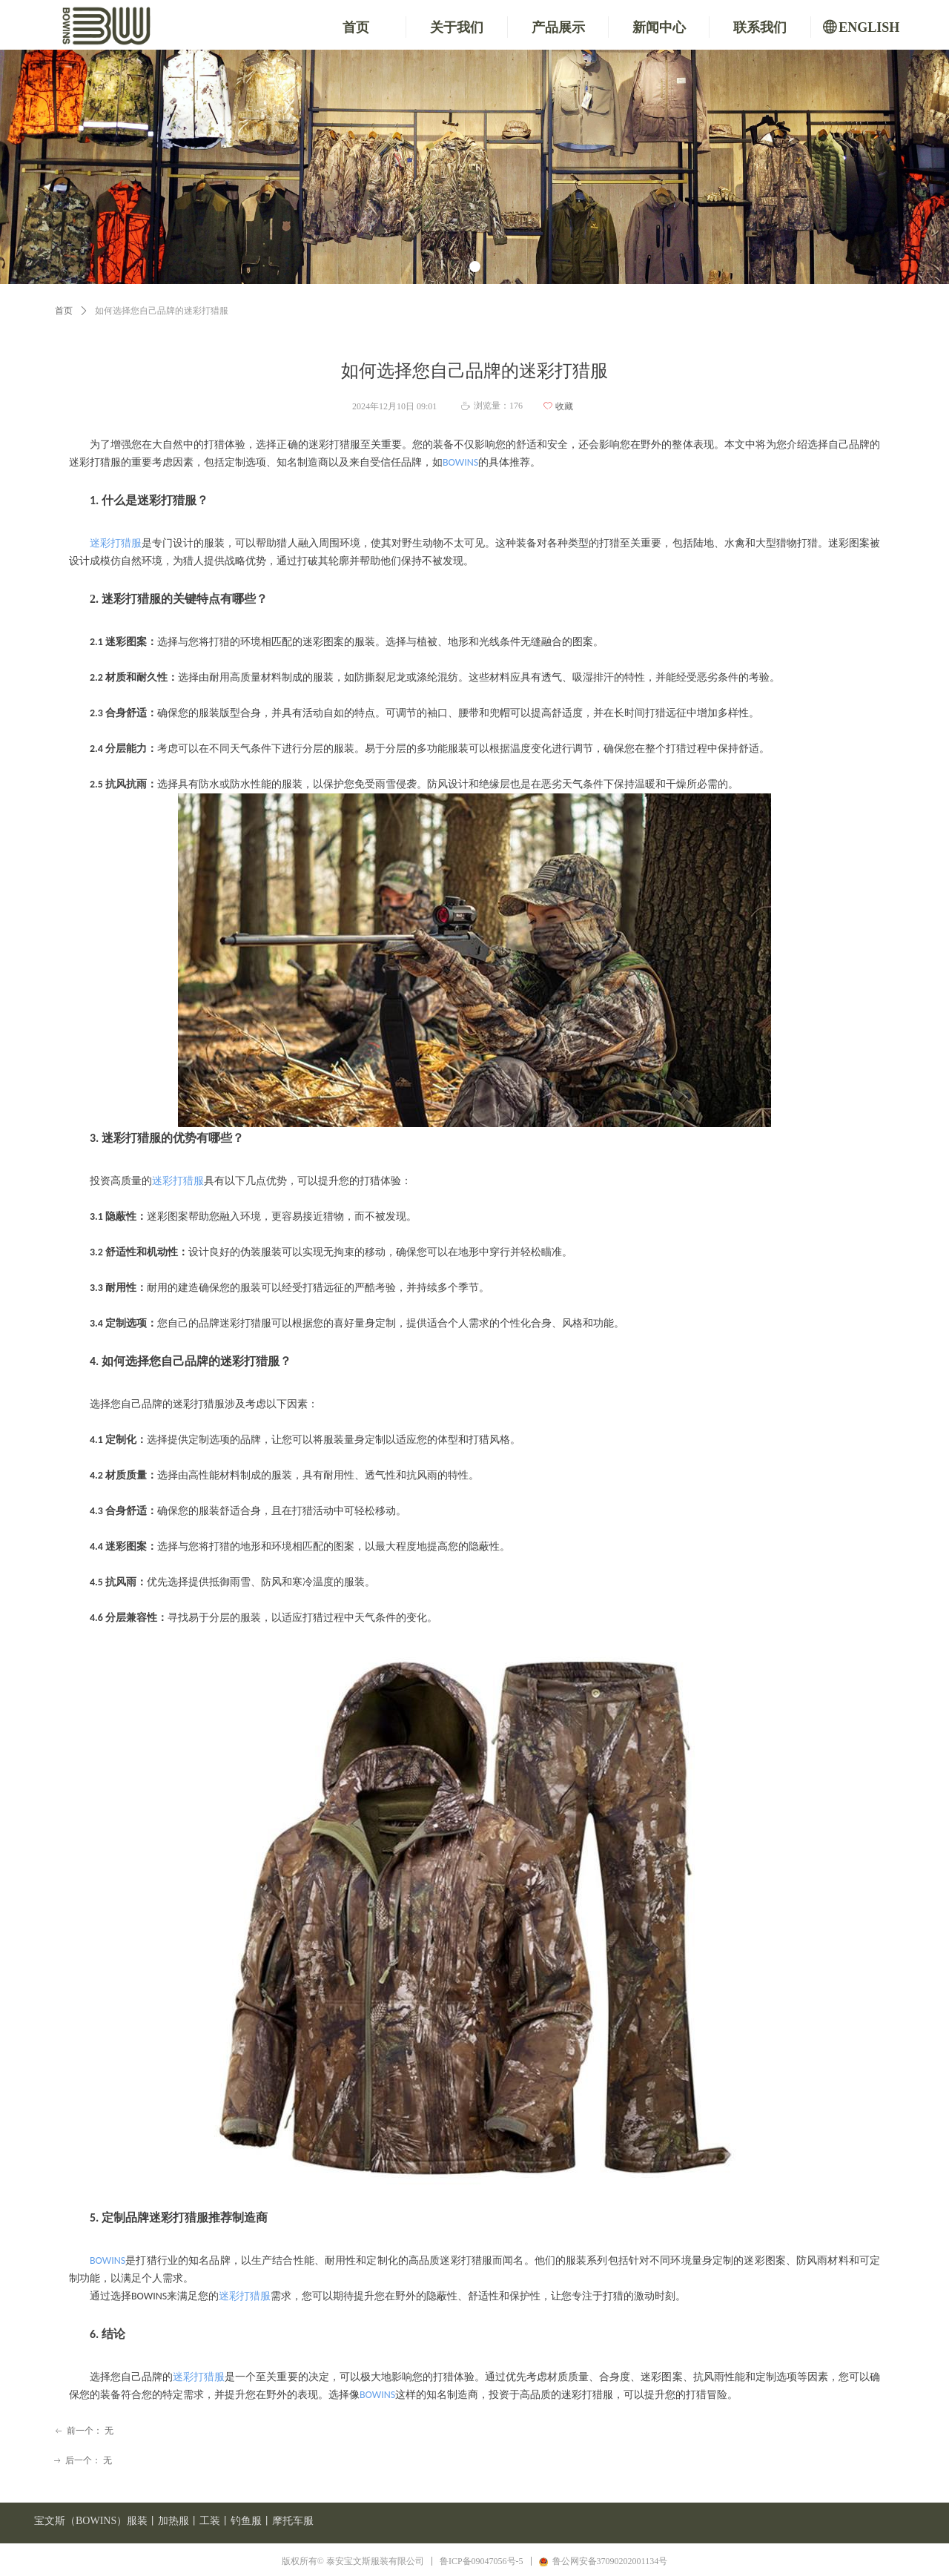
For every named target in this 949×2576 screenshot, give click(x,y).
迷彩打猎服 (116, 543)
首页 (64, 311)
